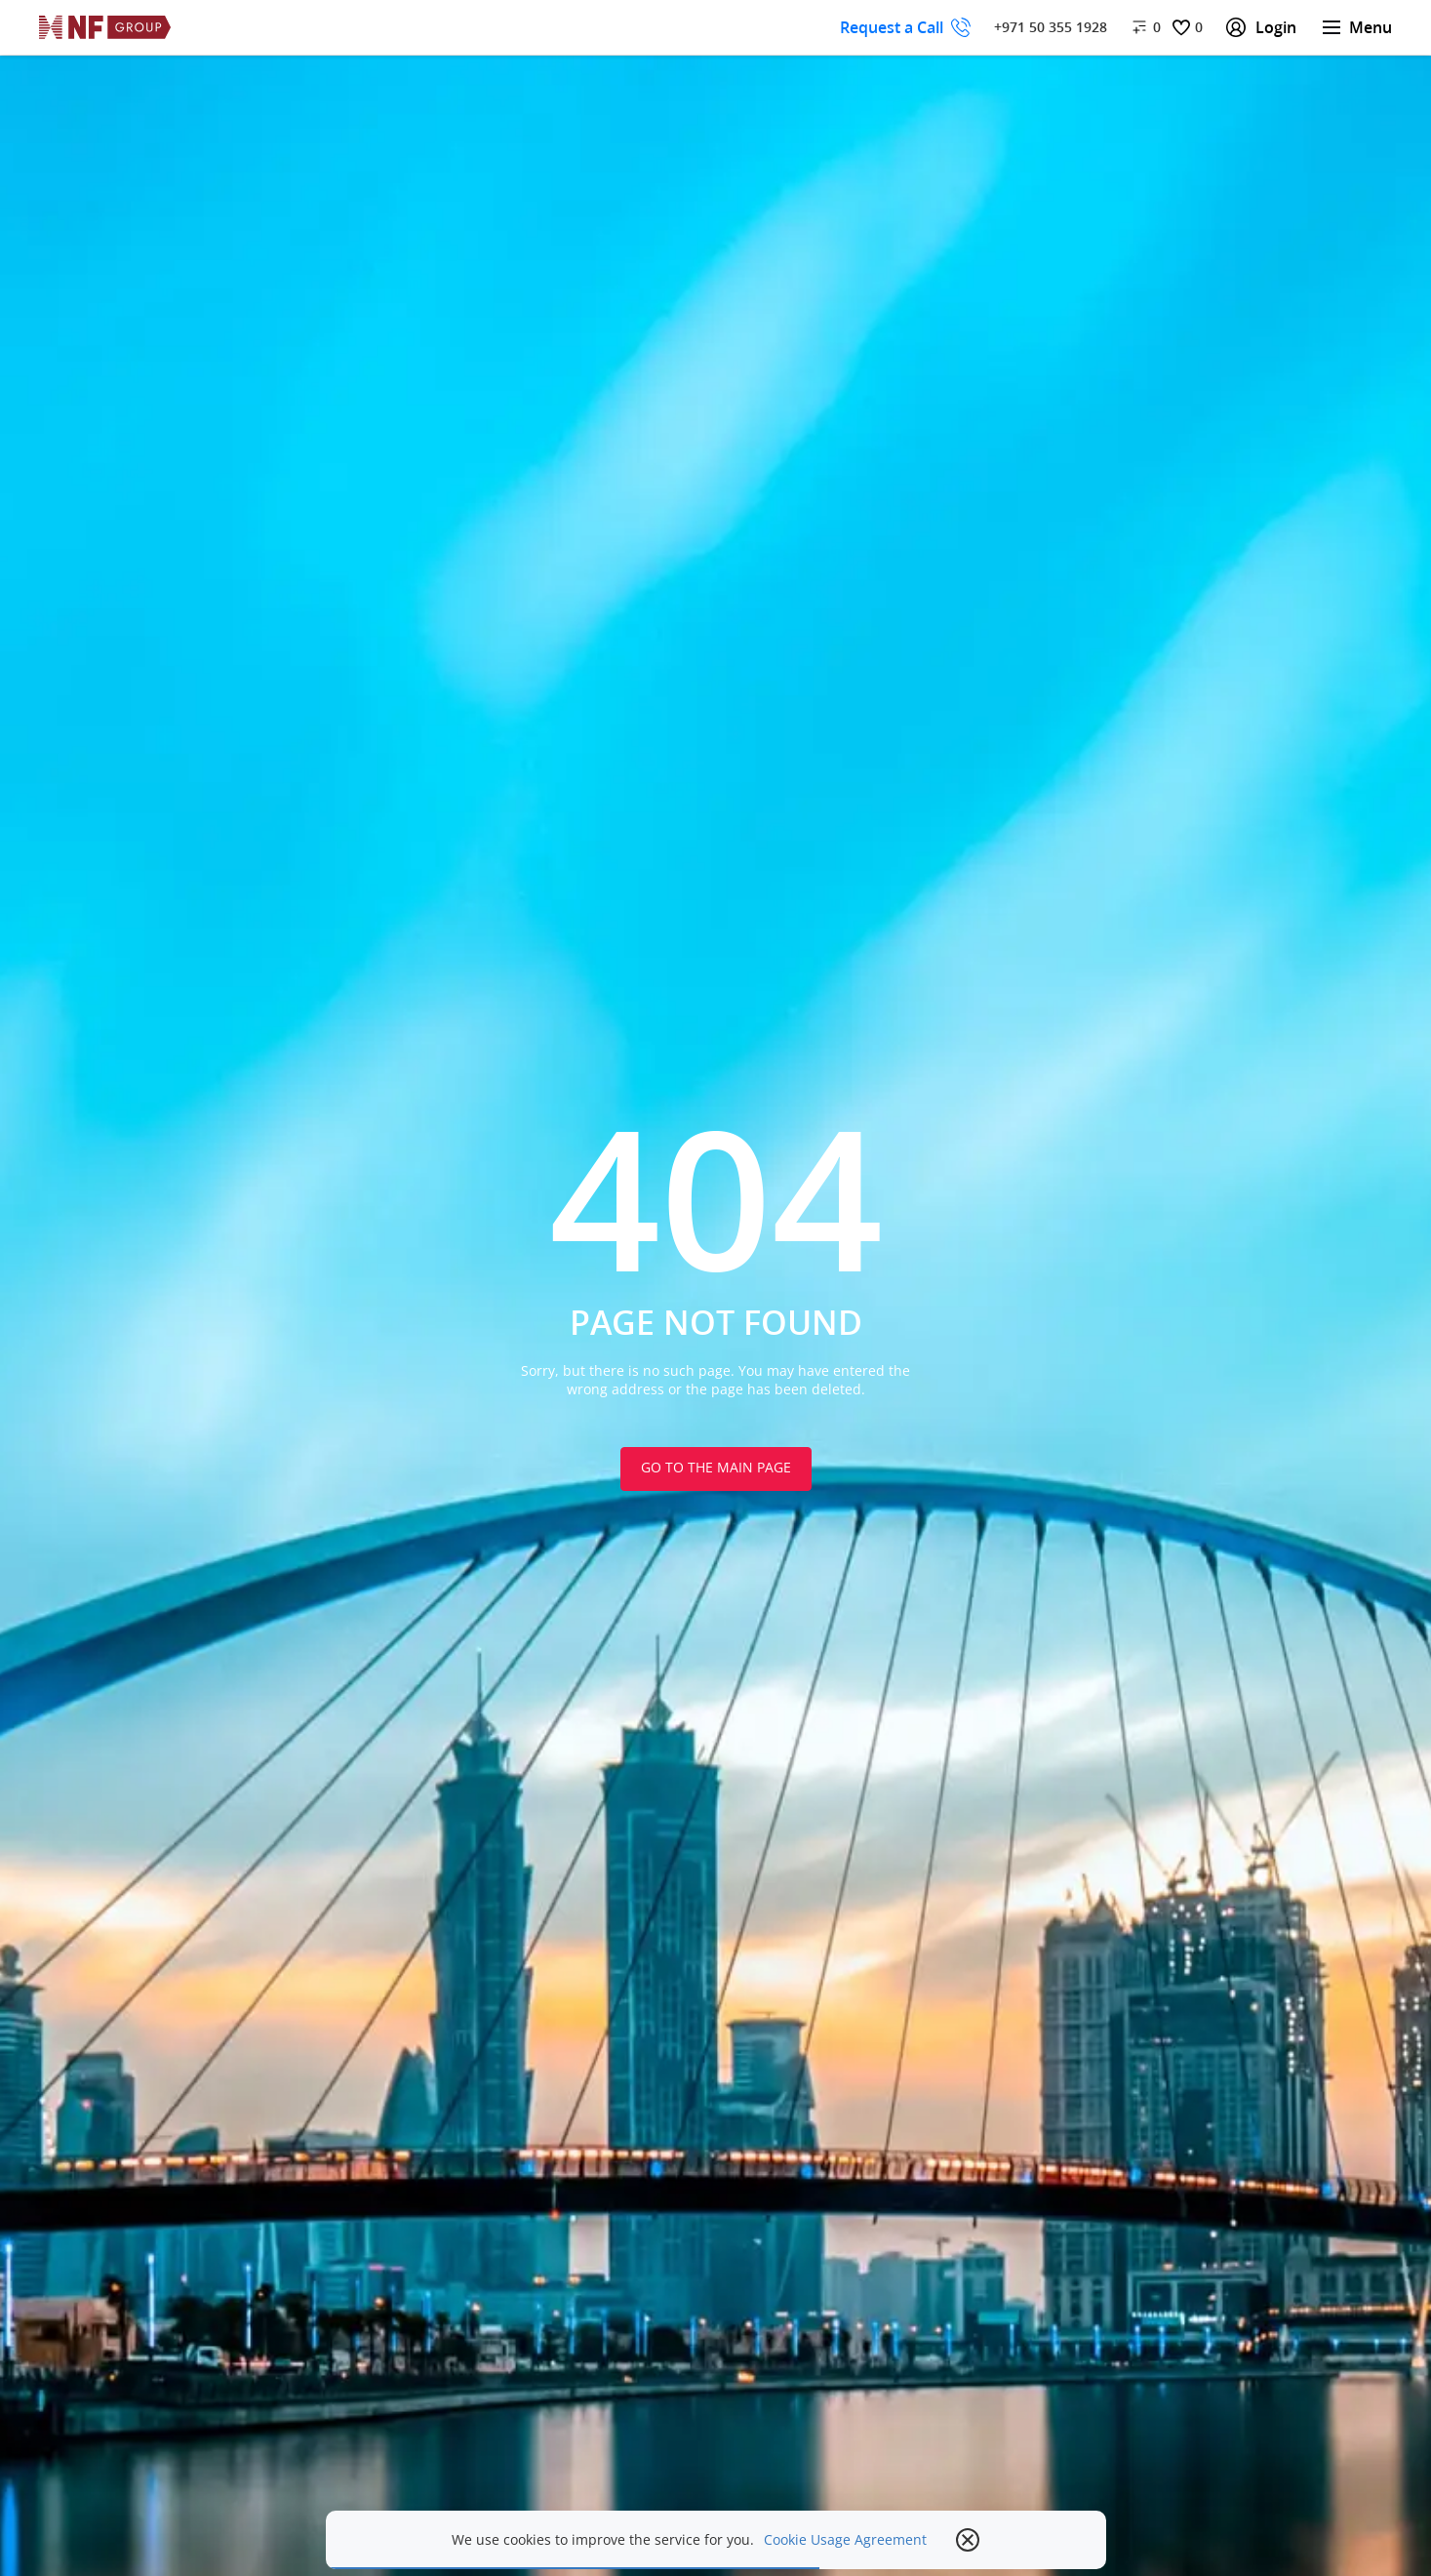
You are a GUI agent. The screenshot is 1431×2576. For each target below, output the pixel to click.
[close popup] (967, 2540)
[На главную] (105, 27)
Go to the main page (716, 1467)
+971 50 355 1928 (1050, 27)
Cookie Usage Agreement (845, 2540)
